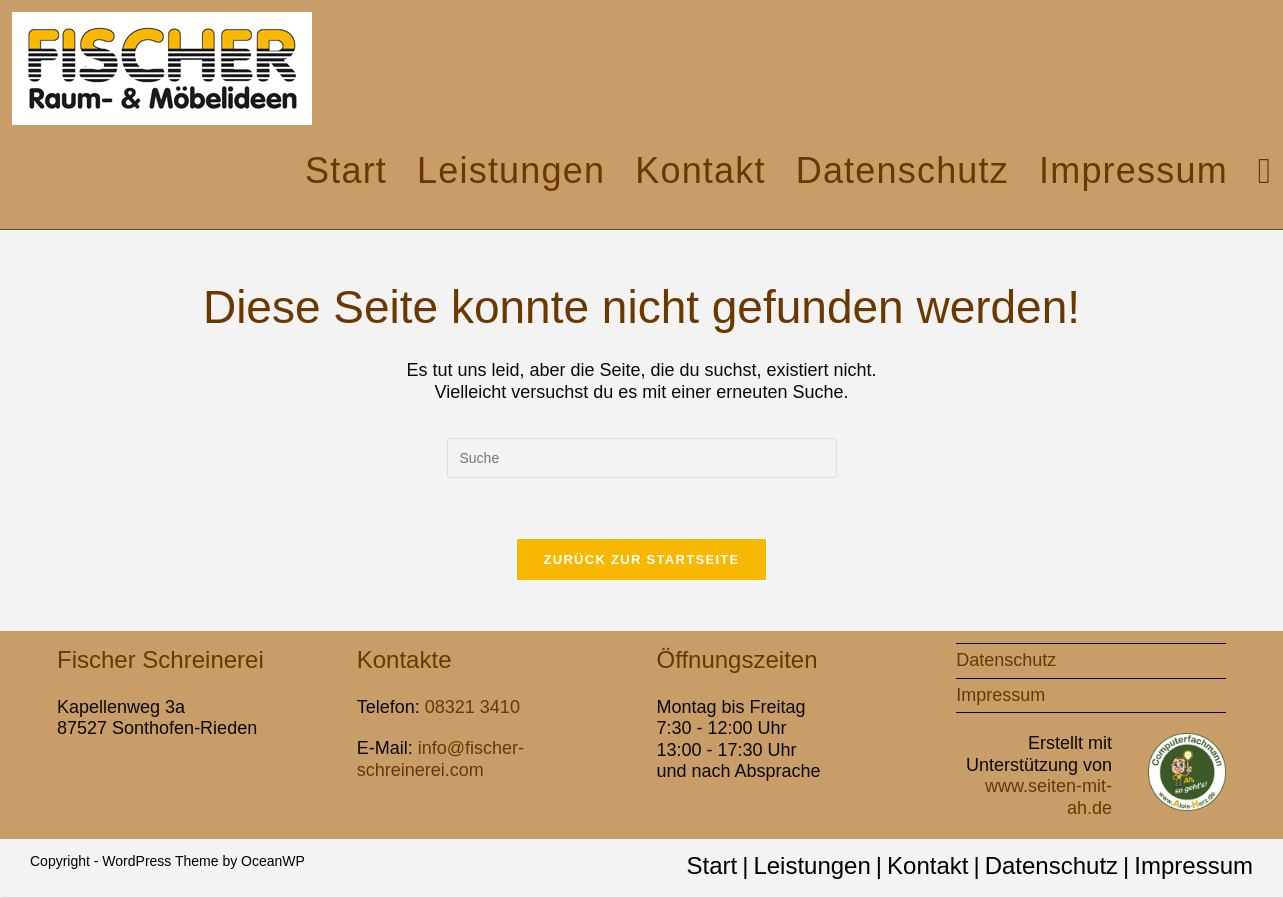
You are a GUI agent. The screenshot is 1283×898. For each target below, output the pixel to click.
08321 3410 (472, 707)
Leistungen (811, 866)
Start (711, 866)
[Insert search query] (642, 458)
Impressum (1000, 695)
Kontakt (927, 866)
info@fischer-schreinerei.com (440, 760)
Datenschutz (1006, 660)
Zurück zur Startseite (641, 559)
